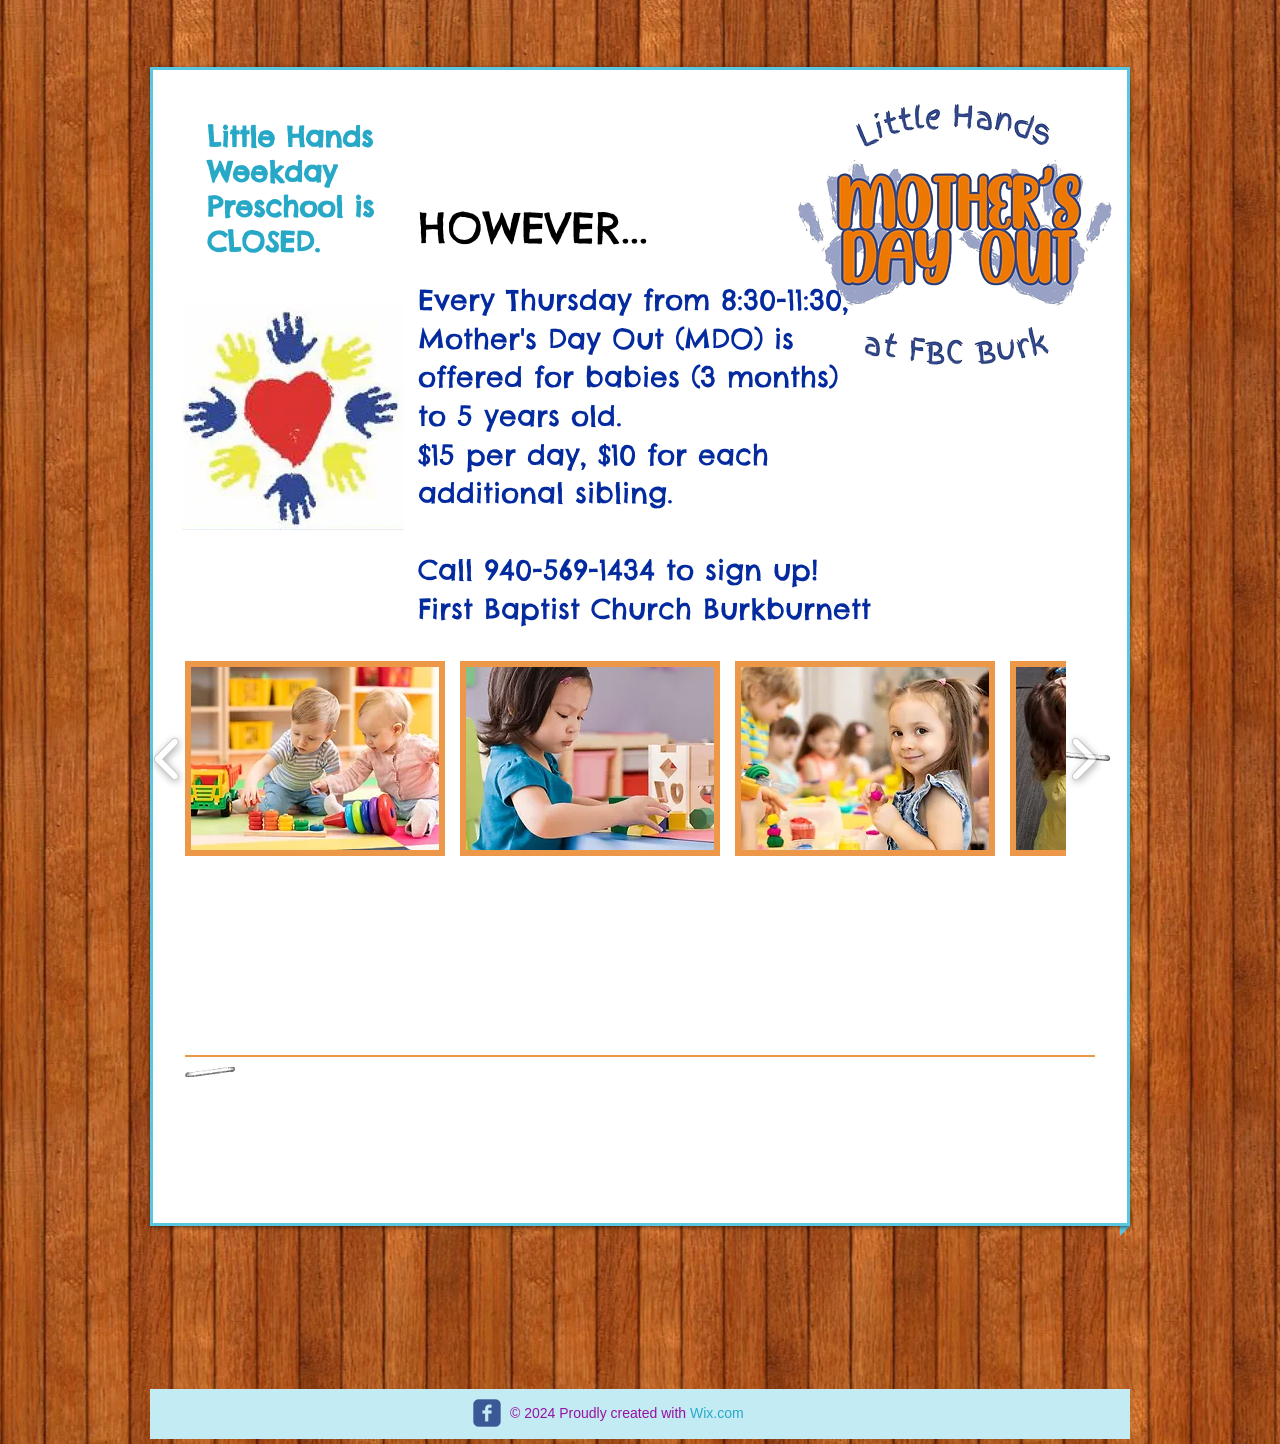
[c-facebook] (487, 1413)
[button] (315, 758)
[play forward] (1083, 758)
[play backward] (167, 758)
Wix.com (717, 1413)
